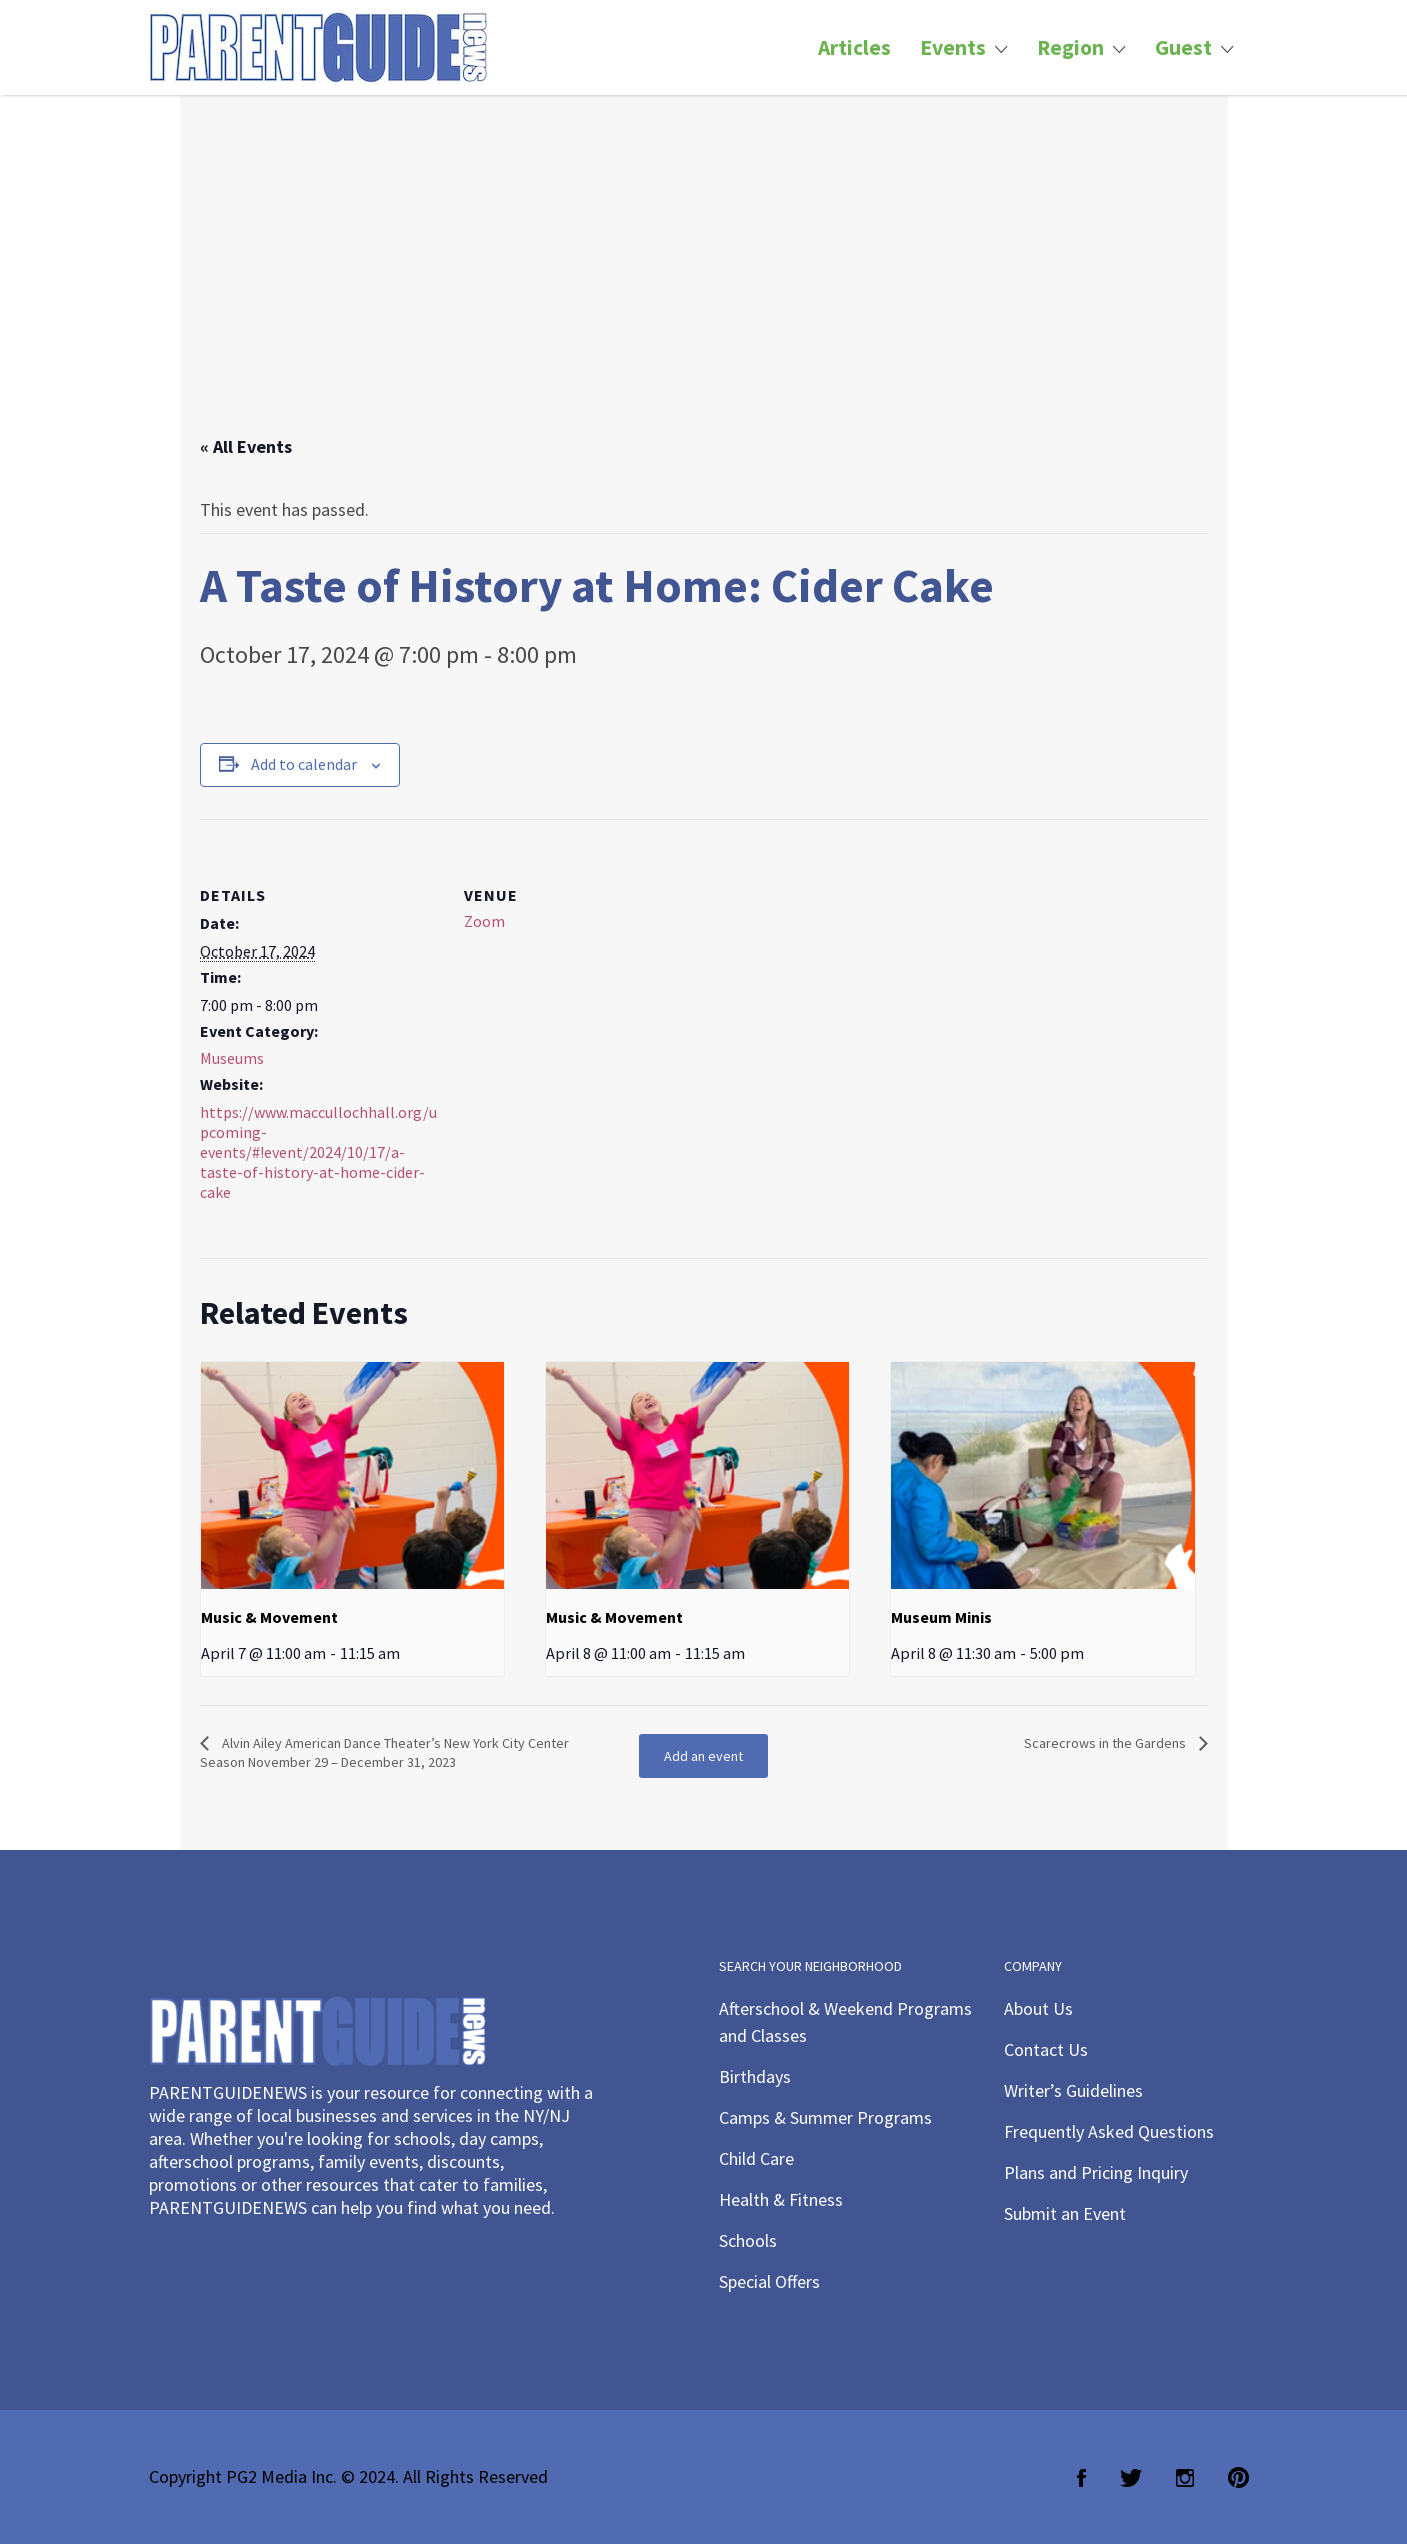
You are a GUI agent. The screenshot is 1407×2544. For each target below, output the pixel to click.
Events (953, 47)
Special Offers (769, 2281)
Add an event (703, 1756)
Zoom (484, 921)
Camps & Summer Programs (825, 2117)
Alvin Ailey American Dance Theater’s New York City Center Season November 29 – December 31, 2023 (384, 1753)
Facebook (1081, 2478)
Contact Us (1046, 2049)
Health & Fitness (781, 2199)
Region (1070, 47)
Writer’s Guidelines (1073, 2090)
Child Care (756, 2158)
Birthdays (755, 2076)
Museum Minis (941, 1617)
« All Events (246, 446)
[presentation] (352, 1476)
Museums (232, 1058)
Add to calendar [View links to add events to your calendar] (304, 764)
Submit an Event (1065, 2213)
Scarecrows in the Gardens (1106, 1743)
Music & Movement (269, 1617)
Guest (1183, 47)
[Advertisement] (704, 285)
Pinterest (1238, 2478)
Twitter (1131, 2478)
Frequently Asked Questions (1109, 2131)
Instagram (1185, 2478)
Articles (854, 47)
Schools (748, 2240)
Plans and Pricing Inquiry (1096, 2172)
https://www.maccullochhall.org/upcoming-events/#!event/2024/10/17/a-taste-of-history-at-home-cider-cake (318, 1152)
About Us (1038, 2008)
